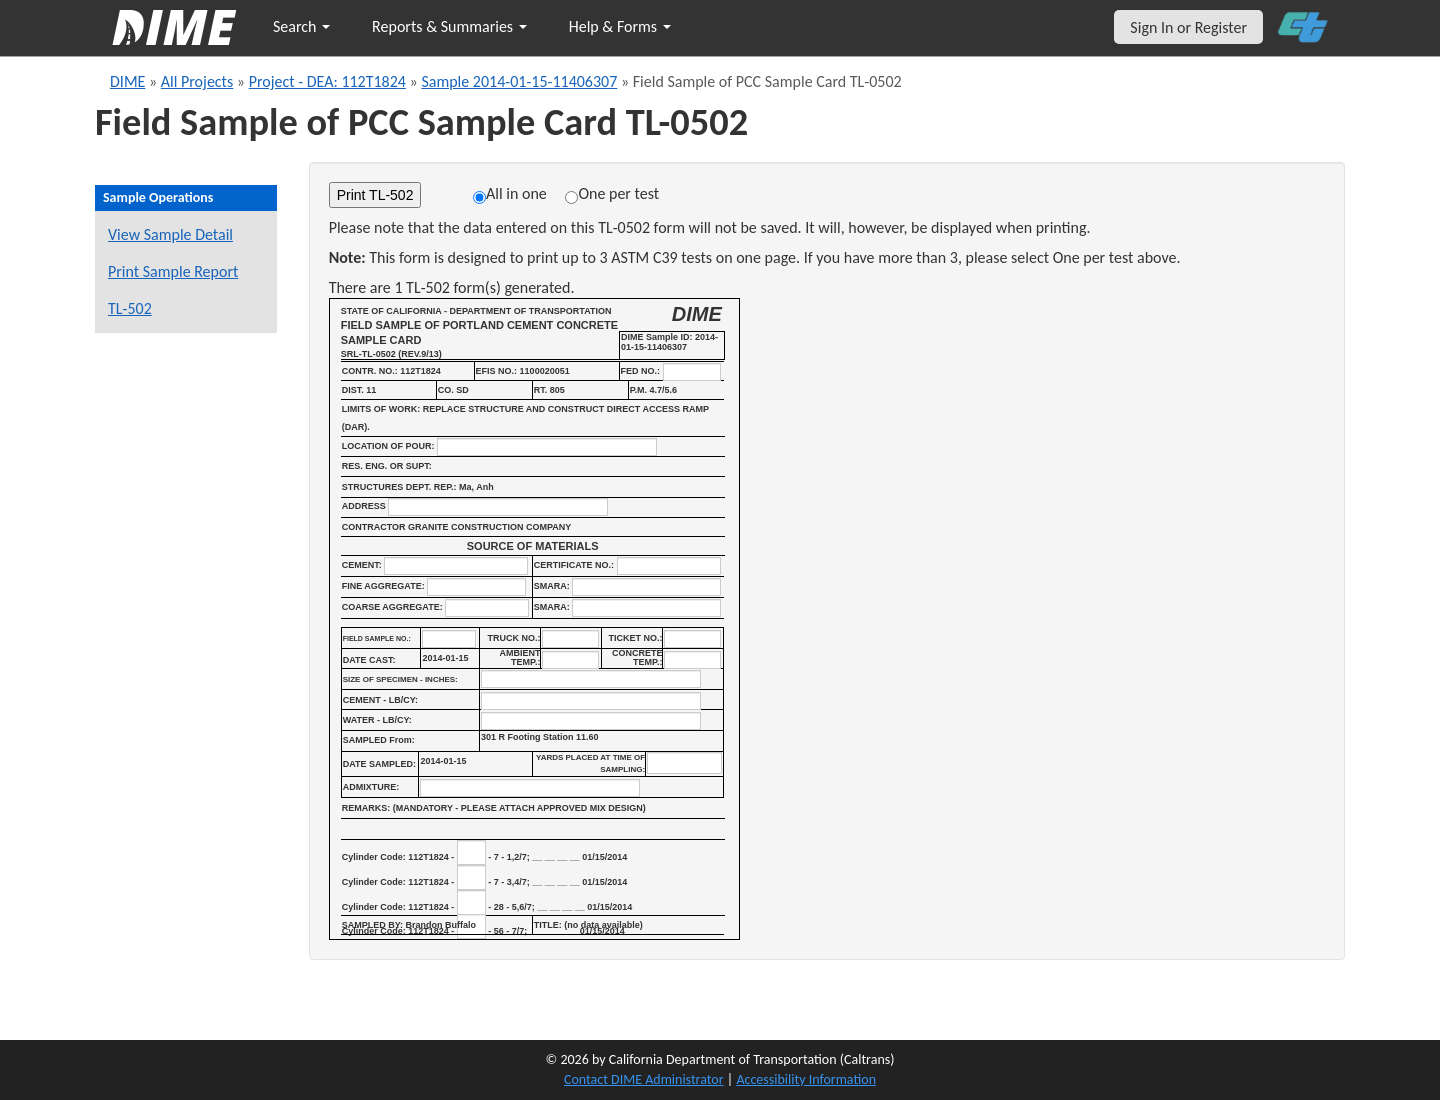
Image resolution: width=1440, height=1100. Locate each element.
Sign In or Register (1188, 27)
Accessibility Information (806, 1079)
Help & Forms (620, 26)
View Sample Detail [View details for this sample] (170, 234)
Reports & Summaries (449, 26)
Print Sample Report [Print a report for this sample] (173, 271)
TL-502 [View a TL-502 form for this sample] (130, 308)
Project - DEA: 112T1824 (327, 81)
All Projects (197, 81)
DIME (127, 81)
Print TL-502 (375, 195)
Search (301, 26)
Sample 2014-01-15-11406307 (519, 81)
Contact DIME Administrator (644, 1079)
